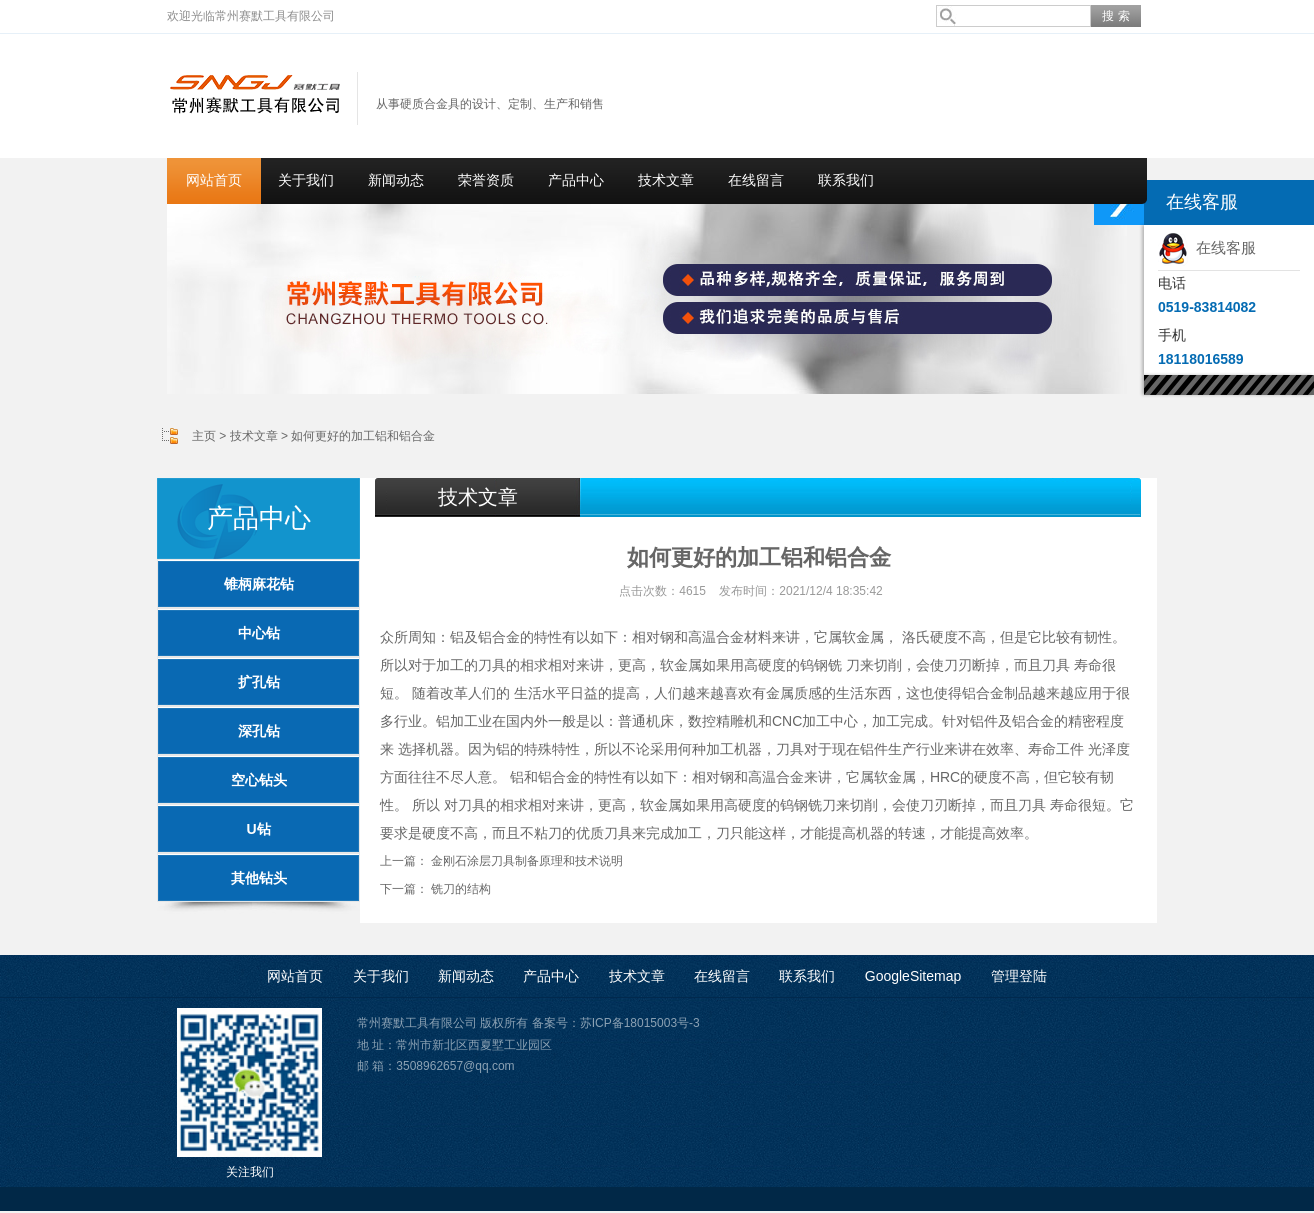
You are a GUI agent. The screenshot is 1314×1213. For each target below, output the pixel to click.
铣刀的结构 (461, 889)
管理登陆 (1019, 976)
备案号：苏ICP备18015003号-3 (616, 1023)
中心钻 (259, 633)
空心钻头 (259, 780)
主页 (204, 436)
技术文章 (666, 180)
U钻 (258, 829)
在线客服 (1207, 247)
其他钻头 (259, 878)
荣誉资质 (486, 180)
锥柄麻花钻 (259, 584)
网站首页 (214, 180)
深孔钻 (259, 731)
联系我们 (846, 180)
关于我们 (306, 180)
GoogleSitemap (913, 976)
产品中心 (576, 180)
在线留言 (756, 180)
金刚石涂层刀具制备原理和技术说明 (527, 861)
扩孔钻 (259, 682)
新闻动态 (396, 180)
